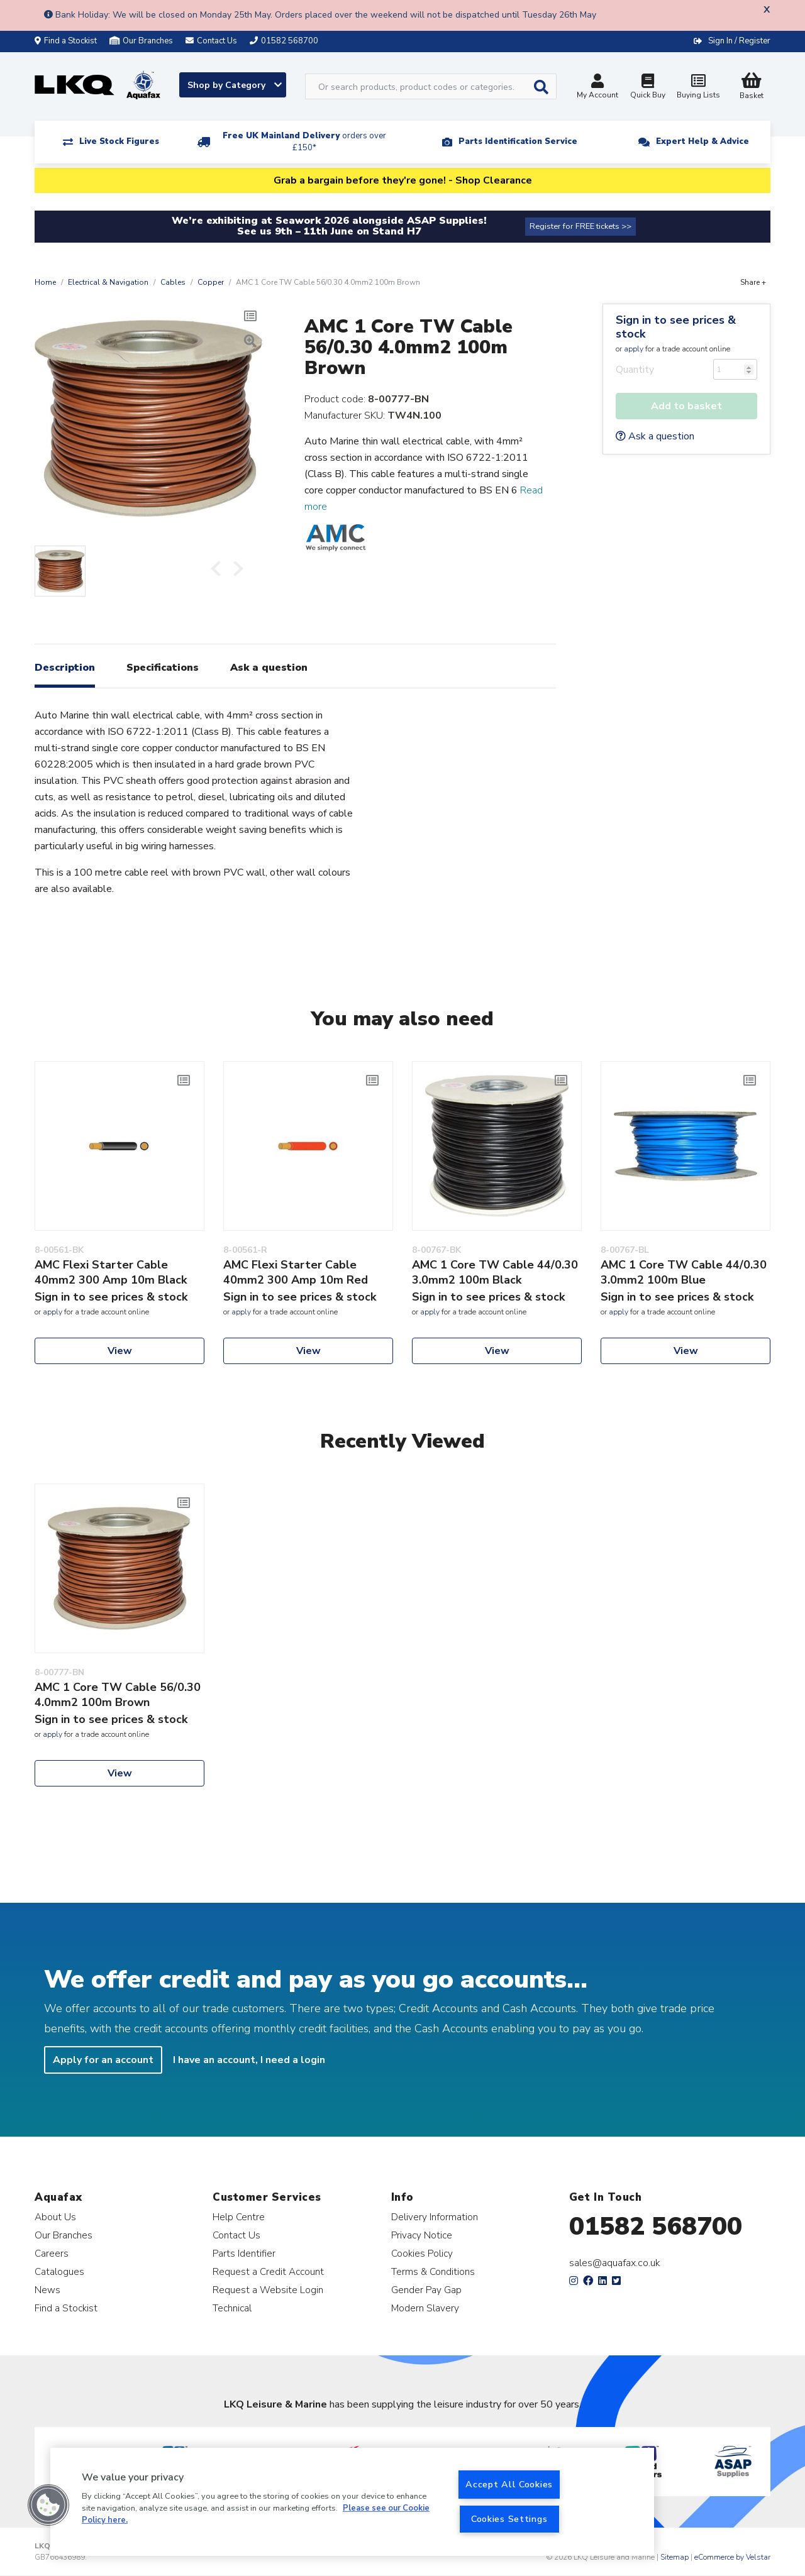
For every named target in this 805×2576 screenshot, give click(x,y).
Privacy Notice (421, 2235)
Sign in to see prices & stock (676, 326)
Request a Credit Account (268, 2271)
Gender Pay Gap (426, 2289)
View (120, 1351)
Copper (210, 282)
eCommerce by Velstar (732, 2557)
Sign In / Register (739, 41)
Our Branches (141, 41)
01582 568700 (655, 2226)
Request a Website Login (268, 2289)
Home (45, 282)
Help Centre (239, 2216)
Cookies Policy (422, 2253)
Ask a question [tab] (269, 667)
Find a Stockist (66, 41)
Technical (232, 2308)
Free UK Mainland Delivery (304, 141)
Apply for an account (103, 2060)
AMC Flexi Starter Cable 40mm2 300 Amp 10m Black (111, 1272)
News (47, 2289)
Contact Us (236, 2235)
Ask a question (655, 436)
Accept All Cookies (509, 2484)
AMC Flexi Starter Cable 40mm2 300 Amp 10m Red (295, 1272)
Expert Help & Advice (702, 141)
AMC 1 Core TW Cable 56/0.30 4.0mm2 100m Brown (118, 1695)
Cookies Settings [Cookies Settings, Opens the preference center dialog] (509, 2519)
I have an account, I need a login (249, 2060)
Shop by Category (234, 85)
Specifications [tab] (162, 667)
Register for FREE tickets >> (580, 226)
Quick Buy (648, 87)
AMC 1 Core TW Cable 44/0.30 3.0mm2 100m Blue (684, 1272)
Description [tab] (65, 667)
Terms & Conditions (433, 2271)
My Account (597, 87)
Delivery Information (434, 2216)
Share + (753, 282)
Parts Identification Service (517, 141)
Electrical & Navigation (108, 282)
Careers (52, 2253)
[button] (48, 2505)
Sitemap (674, 2557)
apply (633, 349)
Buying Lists (698, 87)
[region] (352, 2502)
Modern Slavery (425, 2308)
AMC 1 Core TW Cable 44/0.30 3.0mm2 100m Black (495, 1272)
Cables (173, 282)
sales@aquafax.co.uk (614, 2263)
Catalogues (59, 2271)
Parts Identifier (244, 2253)
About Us (55, 2216)
